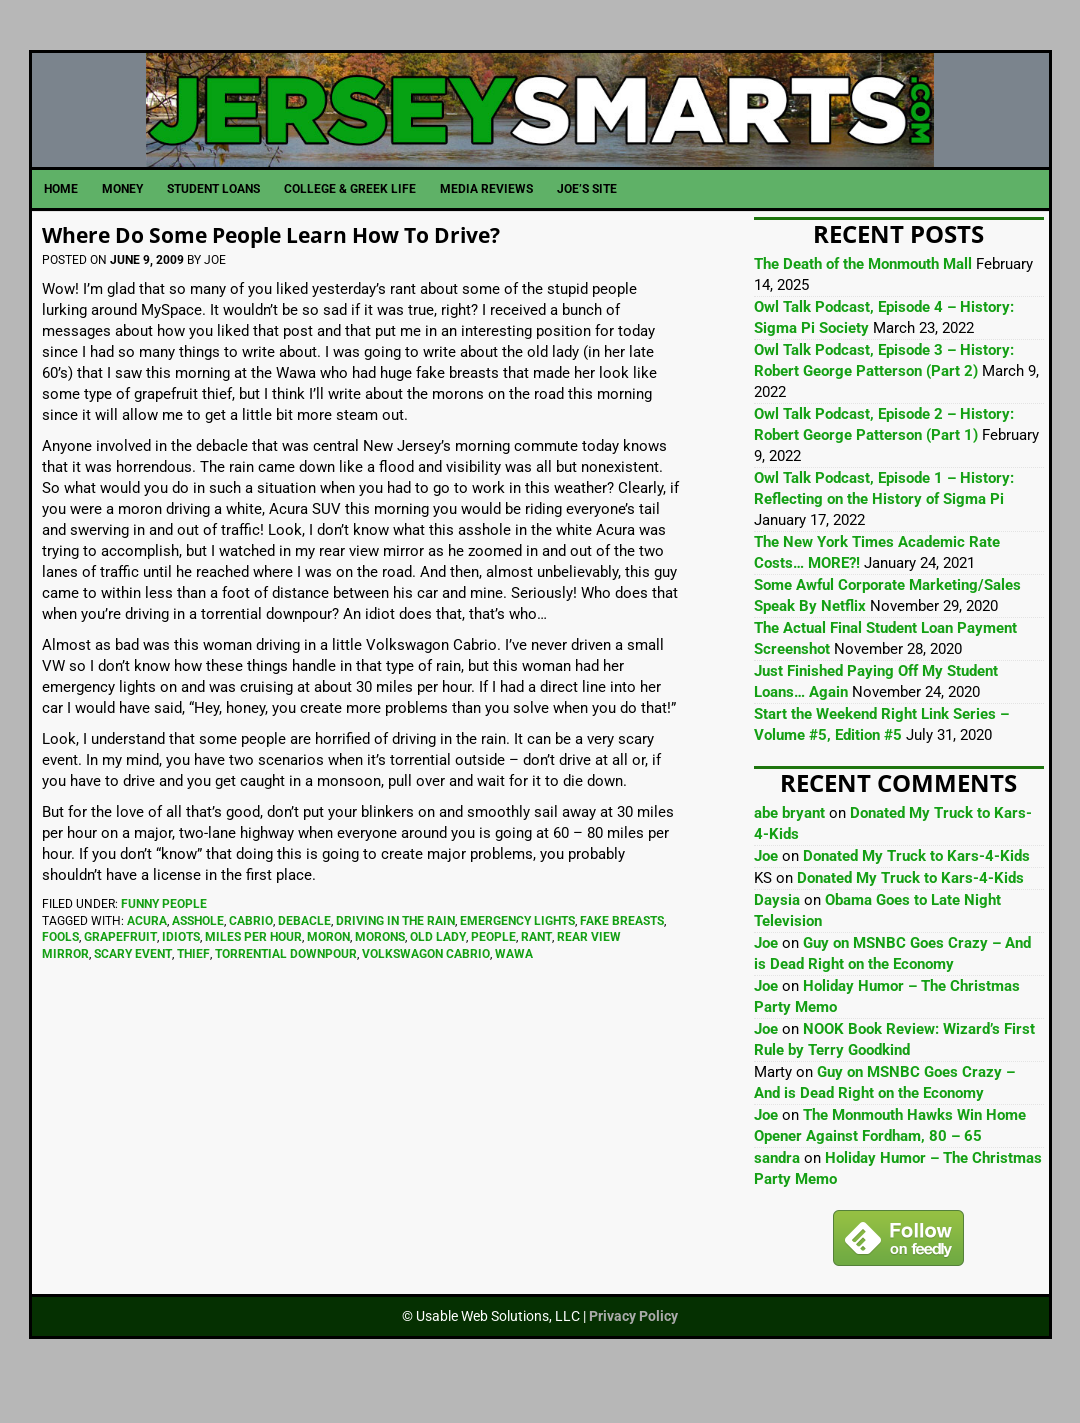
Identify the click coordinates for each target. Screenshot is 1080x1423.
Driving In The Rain (395, 955)
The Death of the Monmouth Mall (863, 298)
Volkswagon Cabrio (426, 988)
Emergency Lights (517, 955)
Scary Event (133, 988)
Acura (147, 955)
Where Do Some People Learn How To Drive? (305, 267)
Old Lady (438, 971)
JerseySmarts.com (540, 127)
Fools (60, 971)
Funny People (164, 938)
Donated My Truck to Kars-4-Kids (916, 890)
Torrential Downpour (286, 988)
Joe (766, 890)
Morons (380, 971)
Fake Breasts (622, 955)
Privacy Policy (633, 1350)
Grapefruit (120, 971)
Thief (193, 988)
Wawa (514, 988)
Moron (328, 971)
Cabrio (251, 955)
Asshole (198, 955)
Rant (536, 971)
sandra (777, 1192)
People (493, 971)
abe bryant (789, 847)
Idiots (181, 971)
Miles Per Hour (253, 971)
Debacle (304, 955)
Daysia (777, 934)
